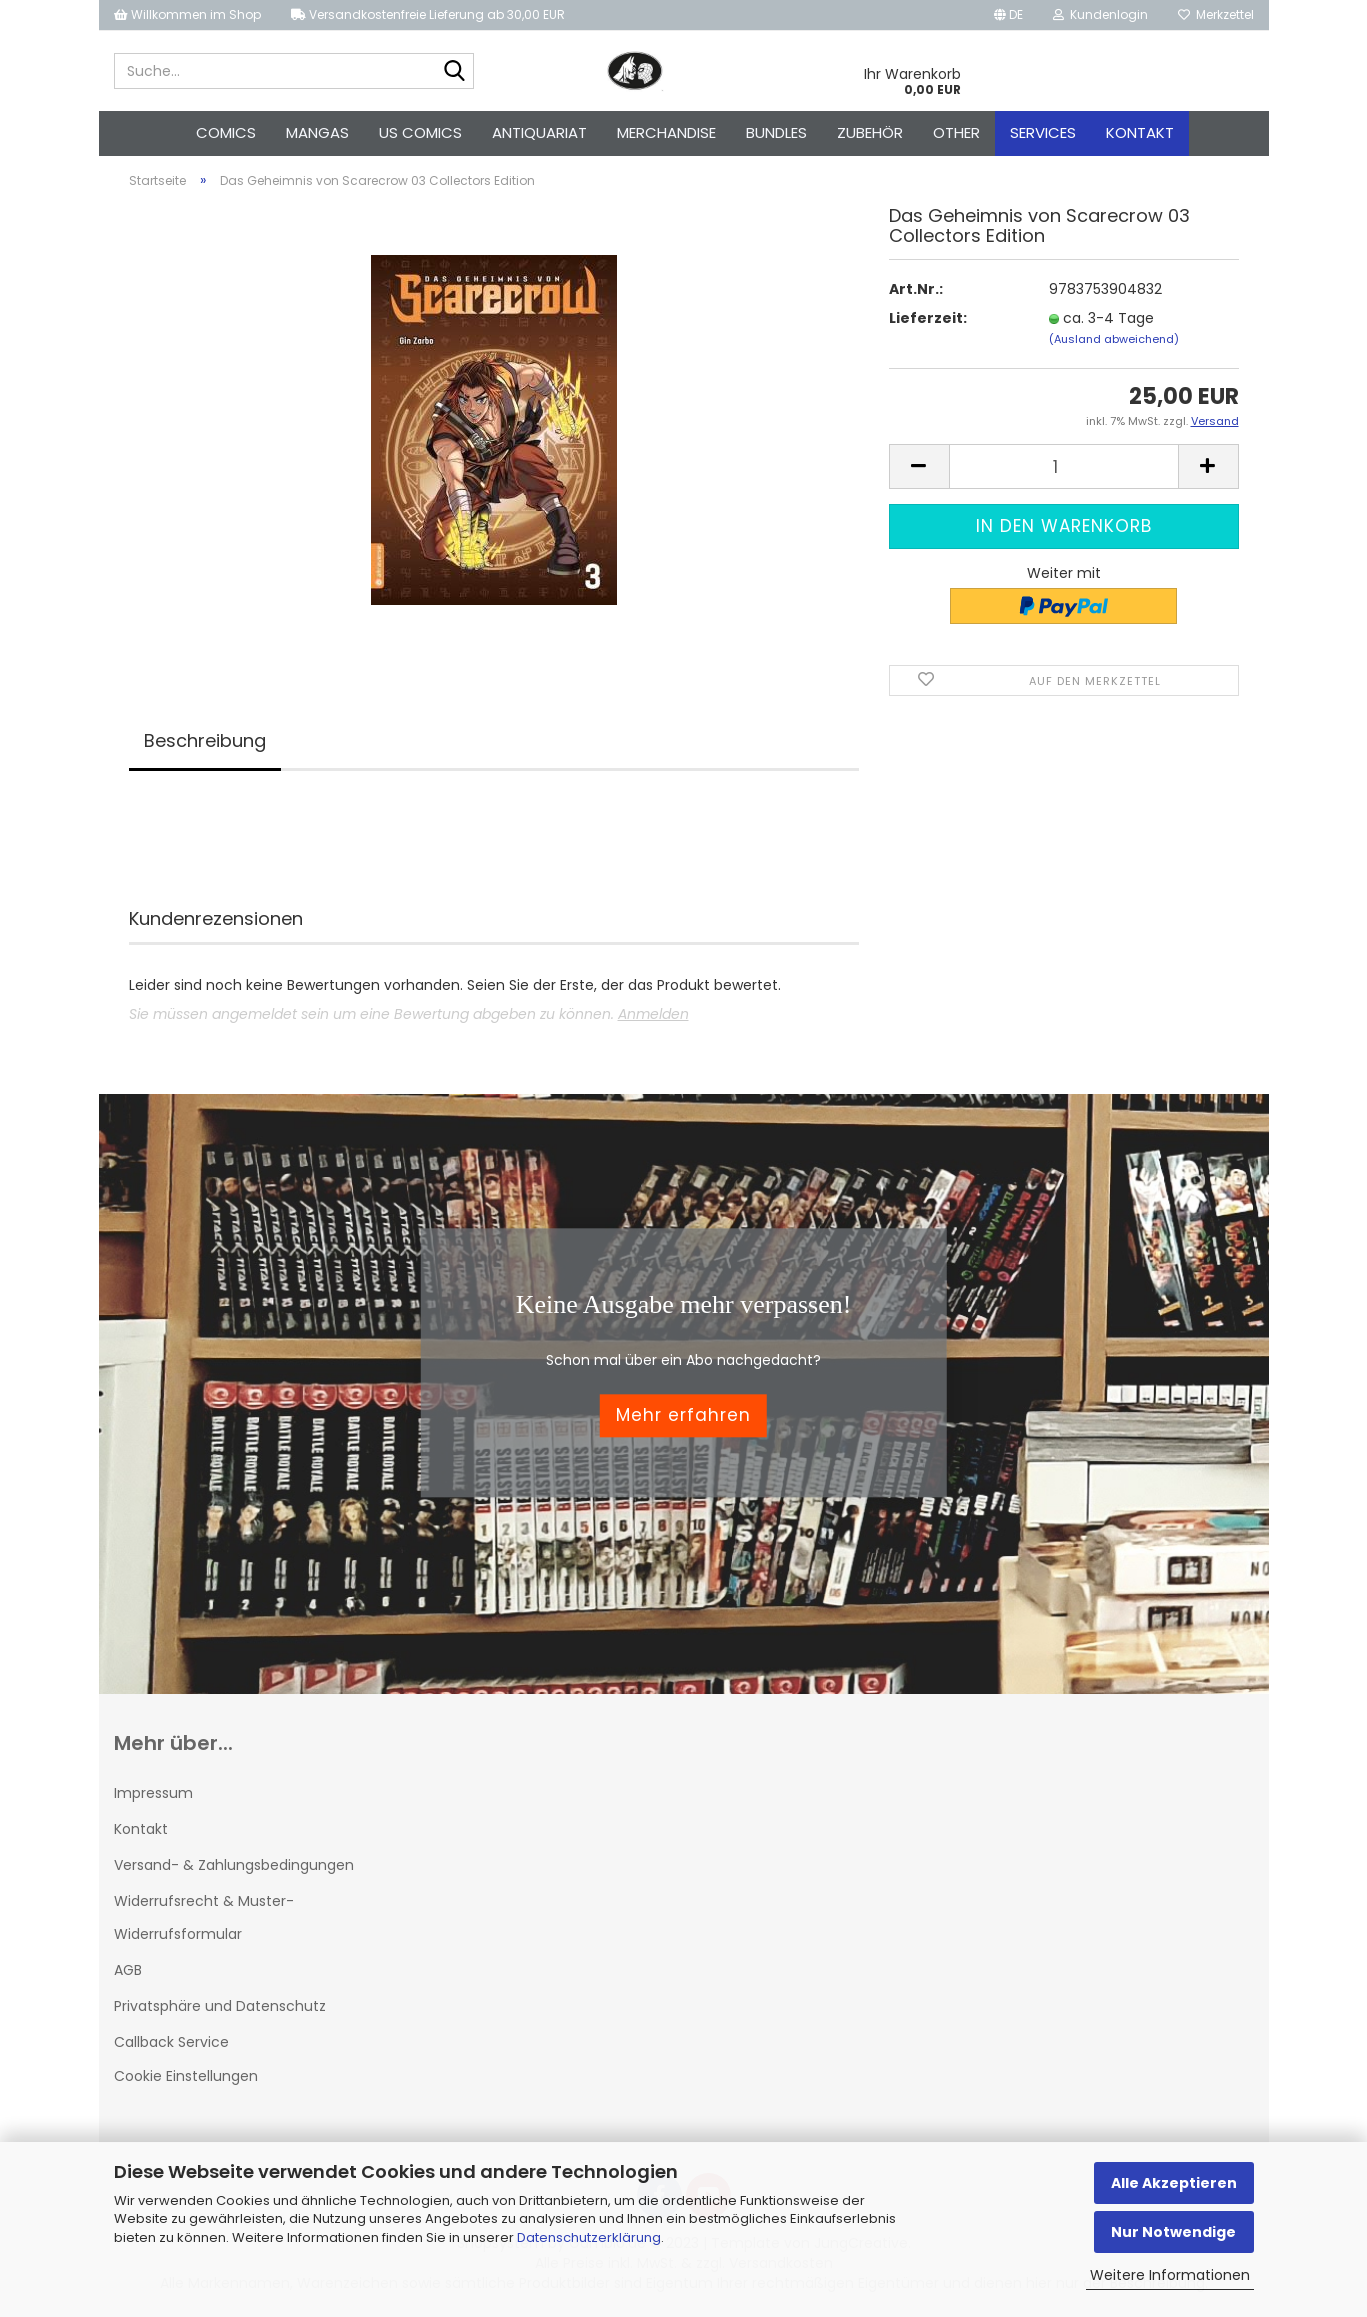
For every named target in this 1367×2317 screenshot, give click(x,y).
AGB (128, 1970)
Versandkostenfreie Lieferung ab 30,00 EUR (428, 14)
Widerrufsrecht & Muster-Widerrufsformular (204, 1917)
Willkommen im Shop (187, 14)
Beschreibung (205, 740)
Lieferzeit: (928, 318)
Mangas (317, 132)
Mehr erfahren (683, 1416)
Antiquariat (539, 132)
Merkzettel (1216, 14)
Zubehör (870, 132)
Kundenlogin (1100, 14)
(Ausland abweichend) (1114, 339)
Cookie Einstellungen (186, 2076)
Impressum (153, 1793)
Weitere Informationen (1170, 2275)
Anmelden (653, 1014)
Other (956, 132)
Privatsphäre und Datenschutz (220, 2006)
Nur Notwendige (1173, 2232)
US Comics (420, 132)
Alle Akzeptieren (1174, 2183)
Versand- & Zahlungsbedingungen (234, 1865)
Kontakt (1140, 132)
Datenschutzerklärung (589, 2237)
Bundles (776, 132)
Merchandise (666, 132)
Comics (226, 132)
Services (1043, 132)
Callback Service (171, 2042)
